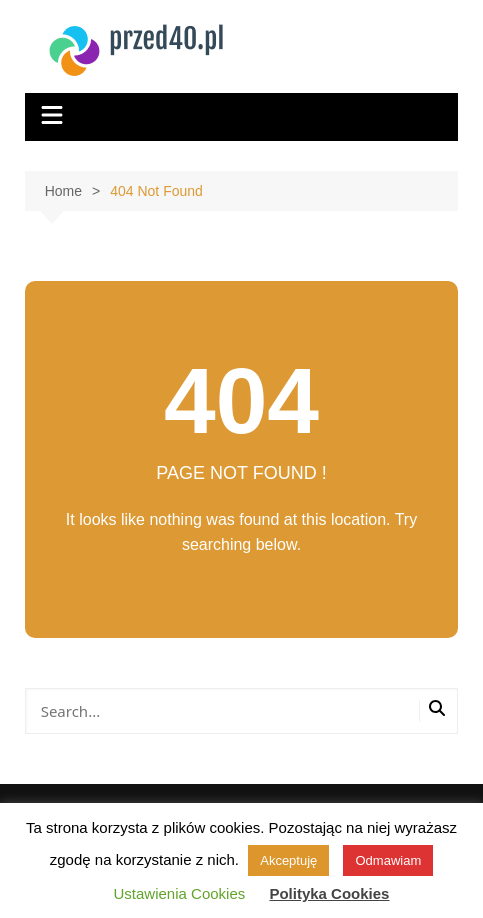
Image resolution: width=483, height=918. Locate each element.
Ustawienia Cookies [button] (180, 893)
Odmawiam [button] (388, 860)
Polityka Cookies (329, 893)
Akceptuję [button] (288, 860)
